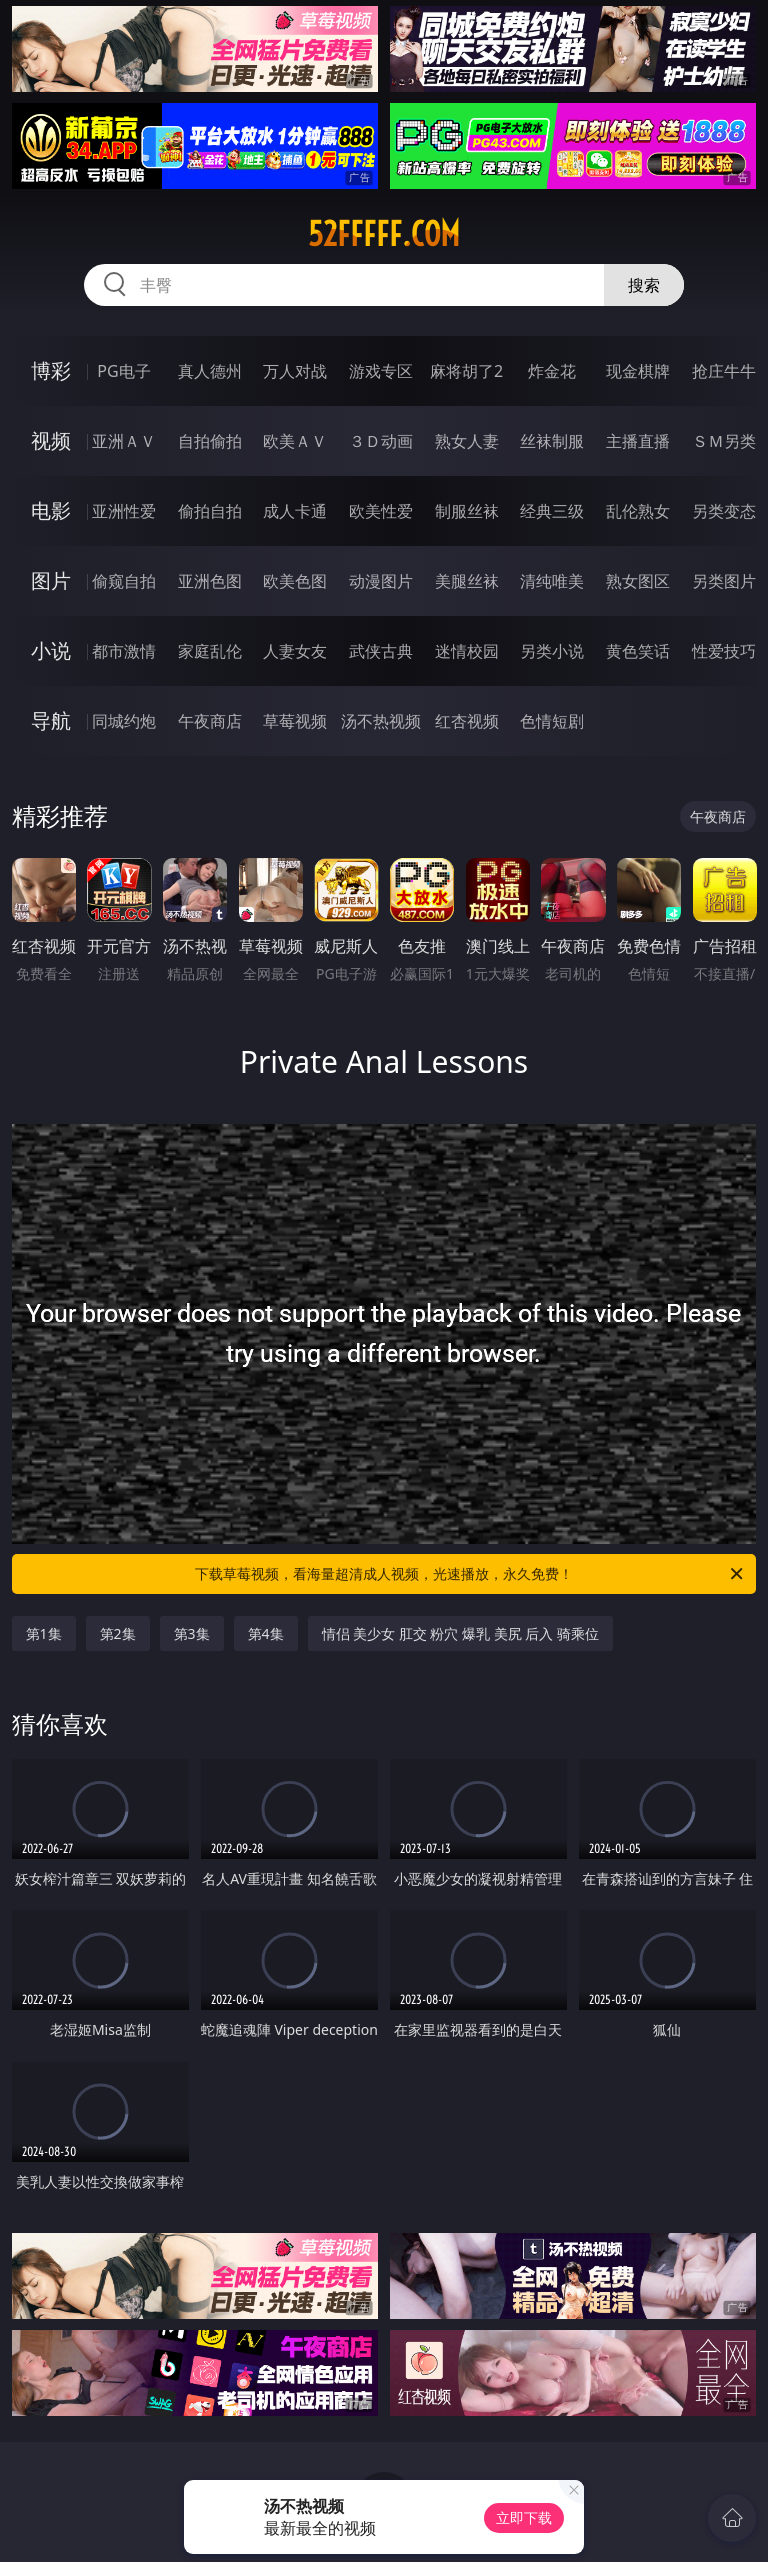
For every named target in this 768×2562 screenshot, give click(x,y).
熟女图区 (638, 581)
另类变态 (724, 511)
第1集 (44, 1633)
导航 (51, 720)
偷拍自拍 (210, 511)
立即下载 (524, 2517)
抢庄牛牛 (724, 371)
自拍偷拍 (210, 441)
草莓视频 (295, 721)
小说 (51, 650)
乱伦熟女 (638, 511)
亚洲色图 (210, 581)
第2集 (118, 1633)
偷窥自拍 (124, 581)
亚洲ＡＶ (124, 441)
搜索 (644, 285)
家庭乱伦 (210, 651)
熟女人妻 (467, 441)
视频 (51, 440)
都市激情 (124, 651)
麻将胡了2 (466, 371)
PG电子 (123, 371)
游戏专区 (381, 371)
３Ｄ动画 (381, 441)
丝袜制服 (552, 441)
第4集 (266, 1633)
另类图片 (724, 581)
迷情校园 (467, 651)
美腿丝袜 (467, 581)
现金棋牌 (638, 371)
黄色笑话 (638, 651)
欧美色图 (295, 581)
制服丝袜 (467, 511)
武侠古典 (381, 651)
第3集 (192, 1633)
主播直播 (638, 441)
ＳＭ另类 (724, 441)
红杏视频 (467, 721)
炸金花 (552, 371)
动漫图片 (381, 581)
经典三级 (552, 511)
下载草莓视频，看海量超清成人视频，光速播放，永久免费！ (470, 1574)
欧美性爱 (381, 511)
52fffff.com (384, 234)
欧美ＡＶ (295, 441)
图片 (51, 580)
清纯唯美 (552, 581)
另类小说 (552, 651)
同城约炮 (124, 721)
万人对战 (295, 371)
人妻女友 (295, 651)
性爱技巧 (724, 651)
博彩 (51, 370)
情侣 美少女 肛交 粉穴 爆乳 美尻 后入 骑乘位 (460, 1633)
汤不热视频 (381, 721)
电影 (51, 510)
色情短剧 (552, 721)
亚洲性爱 (124, 511)
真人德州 (210, 371)
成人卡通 (295, 511)
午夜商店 (210, 721)
